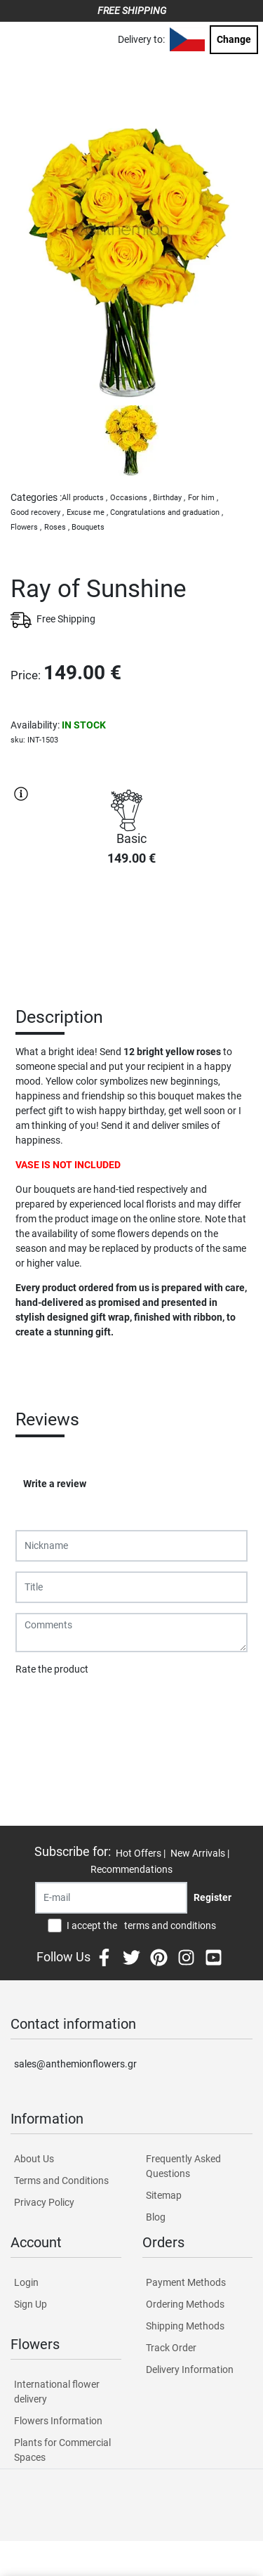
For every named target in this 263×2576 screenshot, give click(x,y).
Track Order (171, 2347)
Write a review (54, 1483)
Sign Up (30, 2304)
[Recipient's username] (111, 1898)
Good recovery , (37, 512)
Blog (156, 2217)
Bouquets (88, 527)
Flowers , (26, 527)
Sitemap (164, 2195)
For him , (203, 497)
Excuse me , (87, 512)
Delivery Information (190, 2369)
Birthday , (169, 497)
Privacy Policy (44, 2202)
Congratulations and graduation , (166, 512)
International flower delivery (57, 2392)
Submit (38, 1705)
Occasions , (130, 497)
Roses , (56, 527)
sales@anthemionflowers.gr (75, 2064)
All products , (84, 497)
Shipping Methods (185, 2326)
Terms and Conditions (61, 2180)
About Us (34, 2158)
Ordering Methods (185, 2304)
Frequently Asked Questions (183, 2166)
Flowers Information (58, 2420)
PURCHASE (132, 927)
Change (234, 39)
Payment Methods (186, 2282)
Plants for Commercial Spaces (62, 2450)
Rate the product (51, 1669)
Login (26, 2282)
